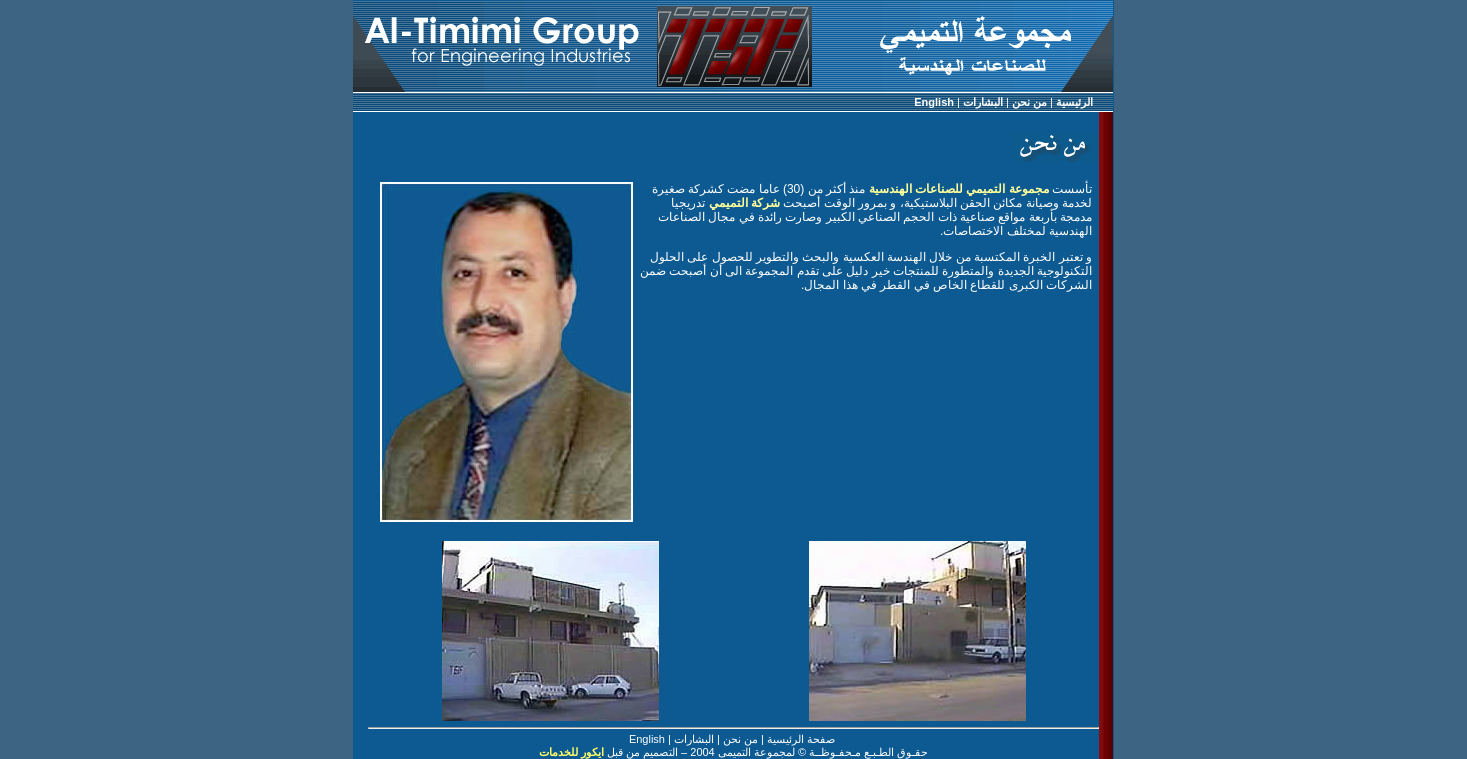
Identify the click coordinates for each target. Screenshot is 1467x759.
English (934, 102)
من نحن (1029, 102)
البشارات (983, 102)
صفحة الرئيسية (801, 739)
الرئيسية (1074, 102)
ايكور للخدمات (571, 752)
